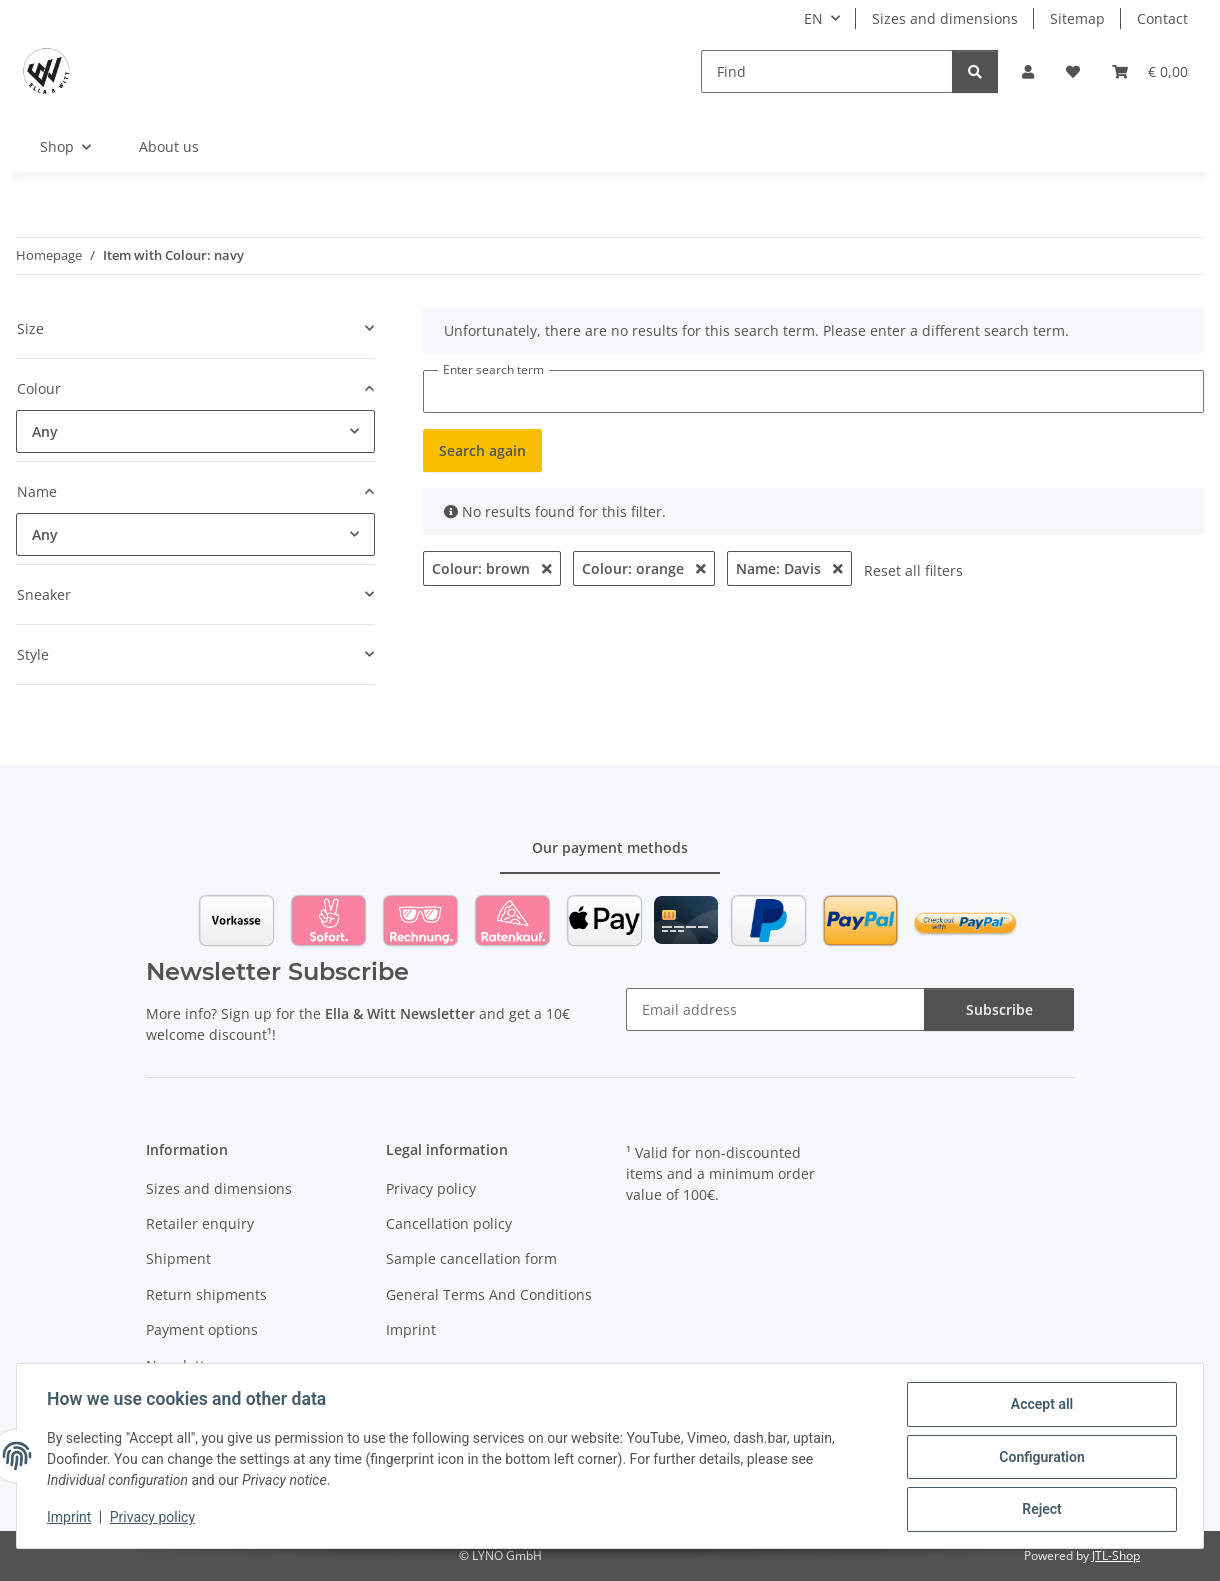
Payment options (202, 1329)
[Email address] (775, 1009)
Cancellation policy (449, 1223)
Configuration (1039, 1458)
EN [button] (813, 18)
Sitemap (1077, 18)
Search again (482, 450)
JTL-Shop (1116, 1555)
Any (45, 431)
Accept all (1040, 1406)
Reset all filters (913, 570)
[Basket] (1150, 71)
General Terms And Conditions (489, 1294)
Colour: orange (644, 568)
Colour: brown (492, 568)
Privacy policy (154, 1519)
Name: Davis (789, 568)
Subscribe (999, 1009)
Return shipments (206, 1294)
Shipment (178, 1258)
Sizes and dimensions (945, 18)
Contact (1162, 18)
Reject (1040, 1510)
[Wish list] (1073, 71)
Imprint (71, 1519)
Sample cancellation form (471, 1258)
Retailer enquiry (200, 1223)
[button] (1028, 71)
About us (169, 146)
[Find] (827, 71)
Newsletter (182, 1365)
